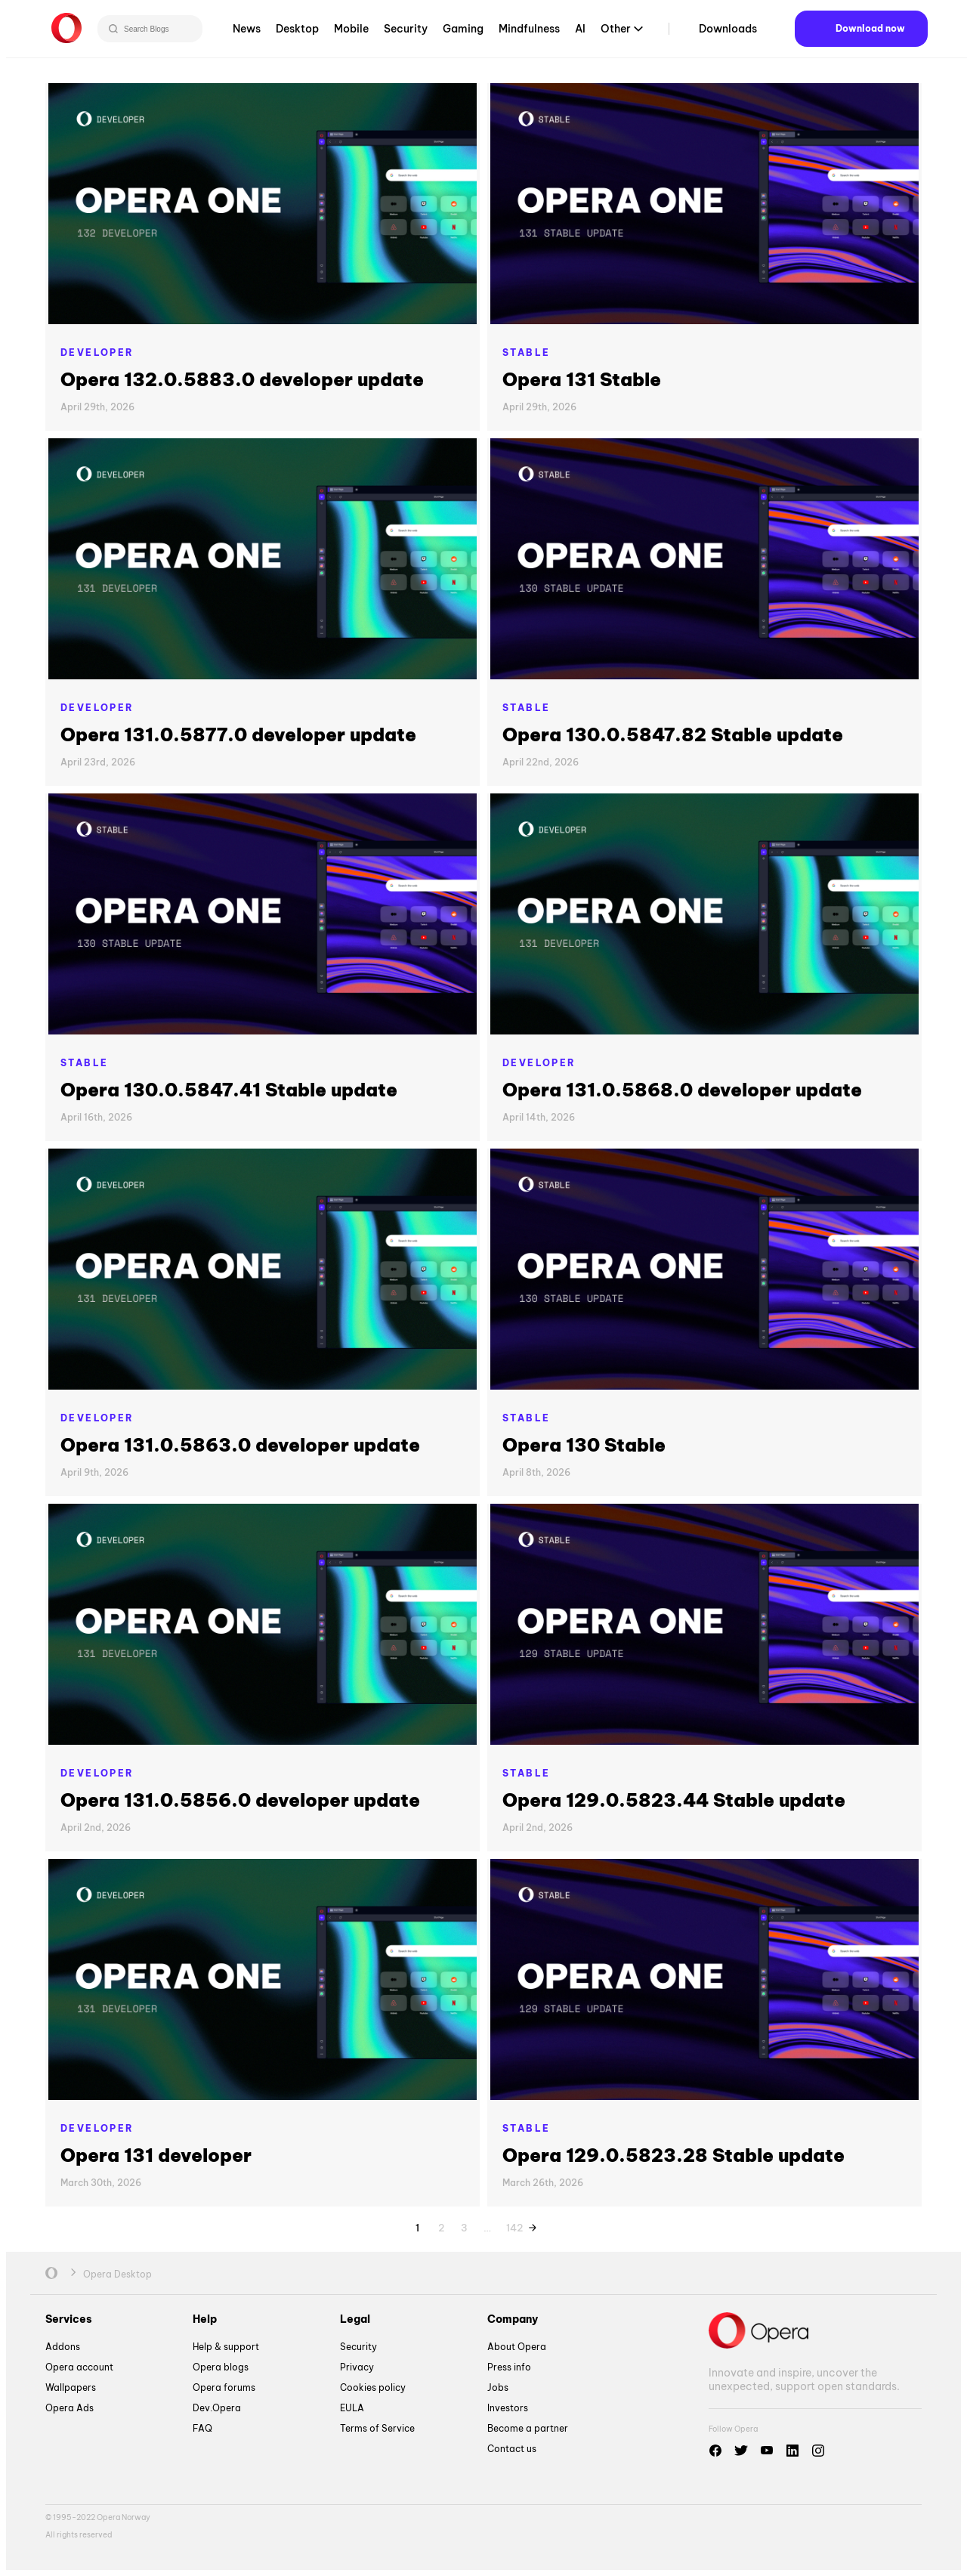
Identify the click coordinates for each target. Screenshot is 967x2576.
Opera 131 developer (156, 2155)
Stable (526, 352)
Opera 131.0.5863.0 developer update (240, 1444)
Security (406, 33)
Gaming (463, 33)
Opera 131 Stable (581, 379)
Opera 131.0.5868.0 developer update (682, 1089)
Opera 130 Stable (584, 1444)
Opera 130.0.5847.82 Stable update (672, 734)
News (247, 33)
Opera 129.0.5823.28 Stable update (673, 2155)
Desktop (297, 33)
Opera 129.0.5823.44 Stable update (673, 1800)
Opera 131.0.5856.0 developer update (240, 1800)
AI (580, 33)
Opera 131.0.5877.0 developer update (238, 734)
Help (205, 2319)
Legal (355, 2319)
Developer (97, 352)
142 (513, 2225)
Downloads (728, 33)
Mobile (351, 33)
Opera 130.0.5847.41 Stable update (228, 1089)
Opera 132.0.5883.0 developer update (242, 379)
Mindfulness (529, 33)
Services (68, 2319)
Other (616, 33)
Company (512, 2319)
